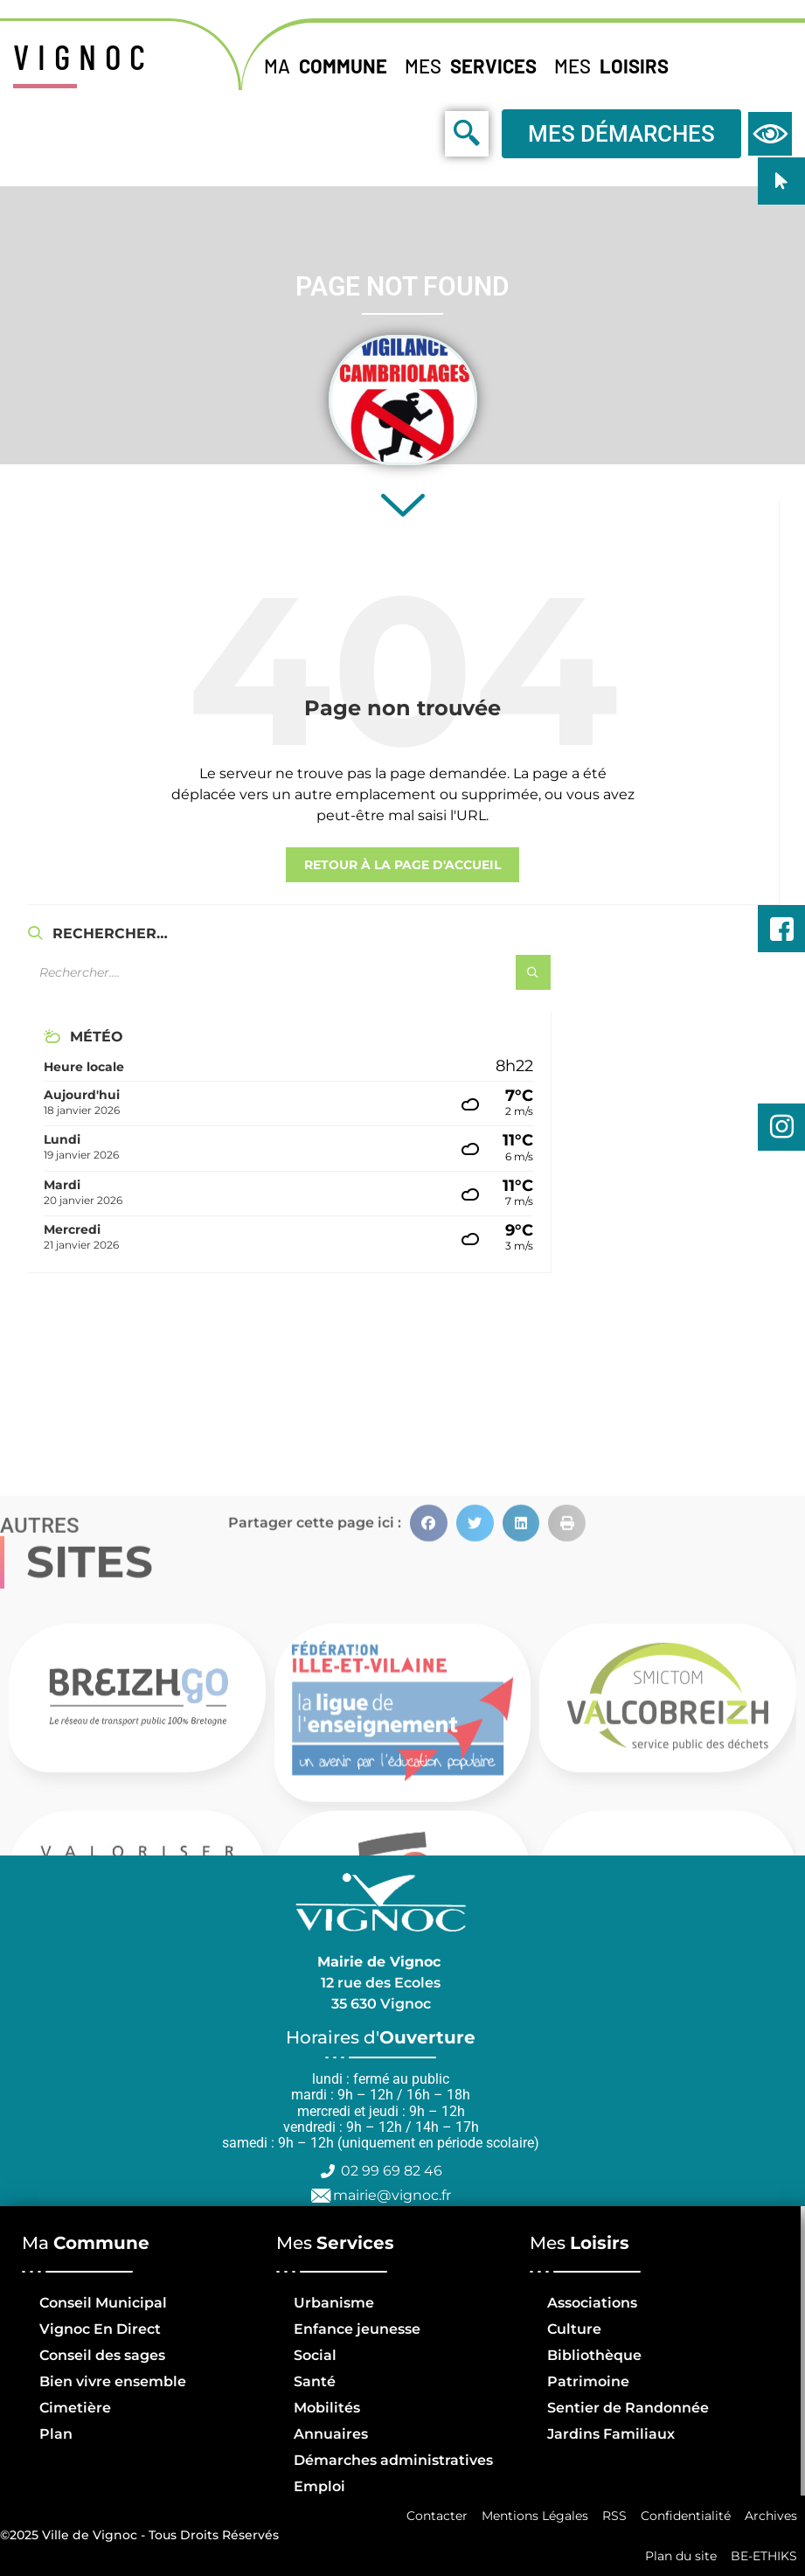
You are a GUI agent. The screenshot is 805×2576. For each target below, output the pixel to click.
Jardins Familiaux (611, 2434)
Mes (475, 65)
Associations (592, 2302)
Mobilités (327, 2407)
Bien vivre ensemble (112, 2381)
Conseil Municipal (103, 2302)
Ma (330, 65)
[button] (429, 1795)
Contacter (437, 2516)
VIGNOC (83, 56)
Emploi (319, 2486)
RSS (614, 2516)
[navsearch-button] (427, 132)
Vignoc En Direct (100, 2329)
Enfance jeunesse (357, 2329)
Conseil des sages (102, 2355)
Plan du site (681, 2556)
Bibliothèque (594, 2355)
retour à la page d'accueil (402, 865)
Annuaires (331, 2434)
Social (315, 2355)
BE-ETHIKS (764, 2556)
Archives (771, 2516)
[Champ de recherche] (244, 972)
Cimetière (75, 2407)
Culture (574, 2329)
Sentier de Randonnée (628, 2407)
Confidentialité (686, 2516)
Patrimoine (588, 2381)
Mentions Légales (535, 2516)
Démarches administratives (393, 2460)
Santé (315, 2381)
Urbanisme (334, 2302)
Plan (56, 2434)
